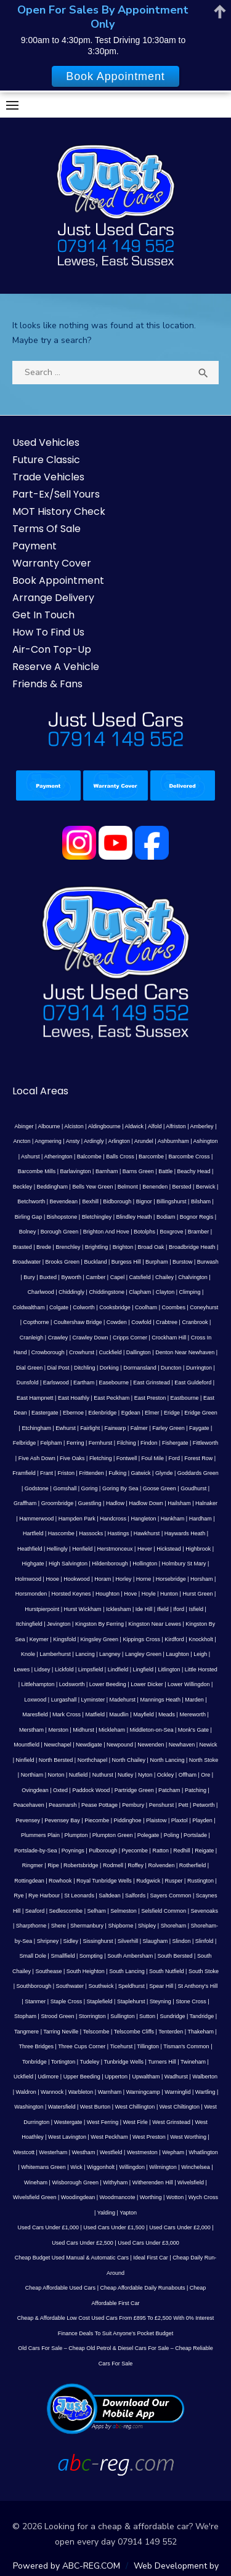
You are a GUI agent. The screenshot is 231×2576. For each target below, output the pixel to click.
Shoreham (174, 1926)
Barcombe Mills (37, 1171)
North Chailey (129, 1760)
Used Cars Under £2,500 (82, 2243)
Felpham (51, 1443)
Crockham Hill (169, 1337)
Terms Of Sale (46, 529)
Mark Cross (66, 1714)
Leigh (200, 1654)
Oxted (60, 1790)
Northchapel (93, 1760)
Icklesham (118, 1609)
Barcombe (151, 1156)
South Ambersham (130, 1956)
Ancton (21, 1141)
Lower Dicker (147, 1684)
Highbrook (198, 1549)
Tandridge (202, 2016)
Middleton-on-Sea (151, 1730)
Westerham (53, 2152)
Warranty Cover (51, 563)
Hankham (173, 1519)
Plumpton (75, 1835)
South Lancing (127, 1971)
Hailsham (179, 1503)
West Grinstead (171, 2122)
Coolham (146, 1307)
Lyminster (93, 1700)
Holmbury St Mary (184, 1564)
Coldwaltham (29, 1307)
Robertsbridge (81, 1865)
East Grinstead (151, 1382)
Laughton (177, 1654)
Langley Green (143, 1654)
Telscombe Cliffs (134, 2032)
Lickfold (64, 1669)
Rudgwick (148, 1881)
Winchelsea (195, 2167)
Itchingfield (29, 1624)
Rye (19, 1895)
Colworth (84, 1307)
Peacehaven (29, 1805)
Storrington (92, 2016)
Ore (205, 1775)
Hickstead (168, 1549)
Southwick (100, 1986)
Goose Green (159, 1488)
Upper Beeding (81, 2076)
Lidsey (42, 1669)
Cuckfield (110, 1352)
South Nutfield (166, 1971)
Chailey (164, 1277)
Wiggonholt (101, 2167)
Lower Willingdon (189, 1684)
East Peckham (111, 1398)
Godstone (37, 1488)
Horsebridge (171, 1579)
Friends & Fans (47, 684)
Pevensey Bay (62, 1820)
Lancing (85, 1654)
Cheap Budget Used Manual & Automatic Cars (72, 2258)
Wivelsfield (190, 2182)
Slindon (181, 1941)
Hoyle (149, 1594)
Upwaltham (146, 2076)
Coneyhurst (204, 1307)
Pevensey (27, 1820)
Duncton (171, 1368)
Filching (126, 1443)
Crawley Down (90, 1337)
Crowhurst (81, 1352)
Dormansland (139, 1368)
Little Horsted (201, 1669)
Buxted (48, 1277)
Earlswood (56, 1382)
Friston (66, 1473)
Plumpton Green (112, 1835)
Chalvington (193, 1277)
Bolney (27, 1232)
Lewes (22, 1669)
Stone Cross (191, 2001)
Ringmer (32, 1865)
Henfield (82, 1549)
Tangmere (26, 2032)
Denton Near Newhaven (184, 1352)
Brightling (96, 1247)
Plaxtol (179, 1820)
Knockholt (200, 1639)
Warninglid (177, 2092)
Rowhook (60, 1881)
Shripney (48, 1941)
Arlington (119, 1141)
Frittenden (91, 1473)
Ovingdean (35, 1790)
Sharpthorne (31, 1926)
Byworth (71, 1277)
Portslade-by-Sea (35, 1850)
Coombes (173, 1307)
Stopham (25, 2016)
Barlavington (75, 1171)
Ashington (205, 1141)
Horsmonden (31, 1594)
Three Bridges (36, 2046)
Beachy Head (193, 1171)
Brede (43, 1247)
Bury (29, 1277)
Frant (46, 1473)
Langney (110, 1654)
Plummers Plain (40, 1835)
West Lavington (67, 2137)
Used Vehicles (45, 442)
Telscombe (96, 2032)
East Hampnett (35, 1398)
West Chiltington (180, 2107)
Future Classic (46, 460)
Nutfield (78, 1775)
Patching (195, 1790)
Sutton (147, 2016)
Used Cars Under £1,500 (114, 2227)
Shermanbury (86, 1926)
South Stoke (203, 1971)
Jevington (59, 1624)
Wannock (52, 2092)
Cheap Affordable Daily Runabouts (142, 2288)
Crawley (58, 1337)
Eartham (83, 1382)
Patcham (169, 1790)
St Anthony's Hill (197, 1986)
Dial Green (29, 1368)
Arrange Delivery (53, 598)
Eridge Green (200, 1413)
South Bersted (175, 1956)
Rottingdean (29, 1881)
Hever (144, 1549)
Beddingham (52, 1187)
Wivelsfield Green (35, 2197)
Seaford (35, 1911)
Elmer (152, 1413)
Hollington (144, 1564)
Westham (83, 2152)
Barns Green (138, 1171)
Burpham (156, 1262)
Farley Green (168, 1428)
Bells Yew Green (92, 1187)
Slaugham (155, 1941)
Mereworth (192, 1714)
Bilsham (201, 1201)
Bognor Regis (197, 1217)
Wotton (175, 2197)
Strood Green (57, 2016)
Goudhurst (193, 1488)
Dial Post (58, 1368)
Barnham (106, 1171)
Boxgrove (171, 1232)
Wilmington (163, 2167)
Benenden (155, 1187)
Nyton (145, 1775)
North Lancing (167, 1760)
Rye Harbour (44, 1895)
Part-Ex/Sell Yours (56, 494)
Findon (149, 1443)
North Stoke (204, 1760)
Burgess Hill (126, 1262)
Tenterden (170, 2032)
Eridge (172, 1413)
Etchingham (36, 1428)
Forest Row (198, 1458)
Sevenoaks (205, 1911)
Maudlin (119, 1714)
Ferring (75, 1443)
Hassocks (91, 1533)
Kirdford (174, 1639)
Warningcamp (143, 2092)
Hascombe (61, 1533)
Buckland (95, 1262)
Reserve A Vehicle (55, 667)
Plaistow (156, 1820)
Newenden (150, 1745)
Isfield (195, 1609)
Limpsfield (90, 1669)
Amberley (202, 1126)
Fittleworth (206, 1443)
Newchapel (57, 1745)
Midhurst (83, 1730)
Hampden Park (77, 1519)
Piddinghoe (128, 1820)
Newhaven (182, 1745)
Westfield (111, 2152)
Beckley (23, 1187)
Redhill (181, 1850)
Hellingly (57, 1549)
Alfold (155, 1126)
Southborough (34, 1986)
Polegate (148, 1835)
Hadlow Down (146, 1503)
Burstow (182, 1262)
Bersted (182, 1187)
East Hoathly (73, 1398)
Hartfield (33, 1533)
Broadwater (26, 1262)
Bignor (144, 1201)
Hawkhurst (147, 1533)
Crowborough (48, 1352)
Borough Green (60, 1232)
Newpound (120, 1745)
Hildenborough (110, 1564)
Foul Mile (153, 1458)
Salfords (135, 1895)
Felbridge (24, 1443)
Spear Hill (161, 1986)
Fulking (117, 1473)
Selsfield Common (163, 1911)
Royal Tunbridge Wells (104, 1881)
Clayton (165, 1292)
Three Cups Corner (81, 2046)
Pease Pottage (99, 1805)
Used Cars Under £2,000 (180, 2227)
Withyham (115, 2182)
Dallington (138, 1352)
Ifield (163, 1609)
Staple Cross (67, 2001)
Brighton (123, 1247)
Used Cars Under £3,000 (148, 2243)
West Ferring (102, 2122)
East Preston (150, 1398)
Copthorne (36, 1322)
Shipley (147, 1926)
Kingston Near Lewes (154, 1624)
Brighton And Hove (106, 1232)
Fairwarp (115, 1428)
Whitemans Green (43, 2167)
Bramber (198, 1232)
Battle (165, 1171)
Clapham (140, 1292)
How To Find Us (48, 632)
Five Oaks (72, 1458)
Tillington (148, 2046)
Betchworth (31, 1201)
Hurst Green (197, 1594)
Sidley (71, 1941)
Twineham (193, 2062)
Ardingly (94, 1141)
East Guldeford (192, 1382)
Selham (96, 1911)
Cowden (117, 1322)
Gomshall (64, 1488)
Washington (28, 2107)
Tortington (63, 2062)
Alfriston (176, 1126)
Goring (89, 1488)
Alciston (74, 1126)
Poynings (73, 1850)
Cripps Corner (130, 1337)
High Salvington (68, 1564)
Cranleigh (32, 1337)
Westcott (23, 2152)
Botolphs (144, 1232)
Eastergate (45, 1413)
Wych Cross (203, 2197)
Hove (130, 1594)
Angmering (48, 1141)
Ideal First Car (150, 2258)
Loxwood (35, 1700)
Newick (208, 1745)
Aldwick (134, 1126)
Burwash (208, 1262)
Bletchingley (97, 1217)
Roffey (136, 1865)
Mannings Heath (160, 1700)
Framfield (24, 1473)
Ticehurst (121, 2046)
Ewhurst (65, 1428)
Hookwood (76, 1579)
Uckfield (23, 2076)
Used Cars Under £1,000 (48, 2227)
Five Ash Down (36, 1458)
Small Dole (33, 1956)
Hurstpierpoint (42, 1609)
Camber (95, 1277)
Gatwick (141, 1473)
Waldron (26, 2092)
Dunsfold (28, 1382)
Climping (190, 1292)
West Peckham (109, 2137)
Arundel (143, 1141)
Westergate (68, 2122)
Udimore (48, 2076)
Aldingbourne (104, 1126)
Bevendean (64, 1201)
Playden (202, 1820)
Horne (144, 1579)
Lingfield (143, 1669)
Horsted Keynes (71, 1594)
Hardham (200, 1519)
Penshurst (161, 1805)
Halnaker (206, 1503)
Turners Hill (162, 2062)
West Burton (95, 2107)
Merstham (31, 1730)
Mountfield (26, 1745)
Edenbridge (102, 1413)
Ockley (165, 1775)
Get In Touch (43, 615)
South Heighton (86, 1971)
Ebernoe (73, 1413)
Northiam (32, 1775)
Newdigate (89, 1745)
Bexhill (90, 1201)
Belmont (128, 1187)
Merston (58, 1730)
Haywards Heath (185, 1533)
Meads (166, 1714)
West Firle (135, 2122)
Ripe (53, 1865)
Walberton (204, 2076)
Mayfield (143, 1714)
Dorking (109, 1368)
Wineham (35, 2182)
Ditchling (84, 1368)
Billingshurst (171, 1201)
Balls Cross (120, 1156)
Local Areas (40, 1091)
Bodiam (166, 1217)
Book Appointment (58, 580)
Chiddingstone (106, 1292)
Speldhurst (131, 1986)
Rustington (200, 1881)
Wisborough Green (75, 2182)
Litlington (169, 1669)
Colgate (58, 1307)
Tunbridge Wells (123, 2062)
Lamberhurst (55, 1654)
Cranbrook (195, 1322)
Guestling (90, 1503)
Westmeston (142, 2152)
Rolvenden (161, 1865)
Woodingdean (78, 2197)
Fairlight (90, 1428)
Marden (194, 1700)
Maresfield (35, 1714)
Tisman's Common (186, 2046)
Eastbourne (185, 1398)
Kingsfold (64, 1639)
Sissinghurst (98, 1941)
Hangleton (143, 1519)
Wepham (173, 2152)
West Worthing (188, 2137)
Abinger (24, 1126)
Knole (28, 1654)
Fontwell (126, 1458)
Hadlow (115, 1503)
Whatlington (203, 2152)
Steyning (160, 2001)
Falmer (139, 1428)
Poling (171, 1835)
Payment (34, 546)
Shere (58, 1926)
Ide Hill (144, 1609)
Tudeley (90, 2062)
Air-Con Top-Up (51, 649)
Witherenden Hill (152, 2182)
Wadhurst (176, 2076)
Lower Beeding (107, 1684)
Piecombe (96, 1820)
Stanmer (35, 2001)
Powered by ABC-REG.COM (66, 2566)
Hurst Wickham (83, 1609)
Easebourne (114, 1382)
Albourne (49, 1126)
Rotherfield (192, 1865)
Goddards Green (198, 1473)
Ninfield (24, 1760)
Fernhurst (101, 1443)
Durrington (199, 1368)
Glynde (164, 1473)
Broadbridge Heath (192, 1247)
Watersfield (62, 2107)
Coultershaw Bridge (78, 1322)
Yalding (106, 2213)
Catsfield (140, 1277)
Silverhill (128, 1941)
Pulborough (103, 1850)
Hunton (169, 1594)
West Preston (149, 2137)
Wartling (205, 2092)
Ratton (160, 1850)
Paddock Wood (91, 1790)
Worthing (151, 2197)
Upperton (116, 2076)
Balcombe (89, 1156)
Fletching (100, 1458)
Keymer (39, 1639)
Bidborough (117, 1201)
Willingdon (132, 2167)
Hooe (52, 1579)
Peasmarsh (63, 1805)
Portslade (195, 1835)
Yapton (128, 2213)
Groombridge (57, 1503)
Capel (117, 1277)
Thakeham (201, 2032)
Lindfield (118, 1669)
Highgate (33, 1564)
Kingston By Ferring (99, 1624)
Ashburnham (173, 1141)
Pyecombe (135, 1850)
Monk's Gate (193, 1730)
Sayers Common (170, 1895)
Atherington (58, 1156)
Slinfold (204, 1941)
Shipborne (120, 1926)
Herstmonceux (115, 1549)
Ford (174, 1458)
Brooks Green (63, 1262)
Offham (188, 1775)
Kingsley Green (100, 1639)
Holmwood (28, 1579)
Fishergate (175, 1443)
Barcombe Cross (188, 1156)
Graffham (25, 1503)
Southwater (70, 1986)
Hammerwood (36, 1519)
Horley (124, 1579)
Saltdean (110, 1895)
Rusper (174, 1881)
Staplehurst (131, 2001)
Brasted (22, 1247)
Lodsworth (72, 1684)
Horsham (201, 1579)
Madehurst (123, 1700)
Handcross (113, 1519)
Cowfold (141, 1322)
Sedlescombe (66, 1911)
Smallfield (63, 1956)
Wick (76, 2167)
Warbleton (81, 2092)
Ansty (73, 1141)
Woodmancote (118, 2197)
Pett (183, 1805)
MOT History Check (58, 511)
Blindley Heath (134, 1217)
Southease (48, 1971)
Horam (102, 1579)
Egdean (130, 1413)
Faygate (199, 1428)
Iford (178, 1609)
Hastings (118, 1533)
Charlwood (41, 1292)
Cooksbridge (115, 1307)
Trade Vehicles (48, 477)
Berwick (206, 1187)
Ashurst (30, 1156)
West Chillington (135, 2107)
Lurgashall (64, 1700)
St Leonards (79, 1895)
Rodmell (113, 1865)
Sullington (122, 2016)
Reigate (204, 1850)
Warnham (110, 2092)
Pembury (133, 1805)
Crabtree (166, 1322)
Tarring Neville (60, 2032)
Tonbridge (34, 2062)
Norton (55, 1775)
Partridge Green (134, 1790)
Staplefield (100, 2001)
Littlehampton (37, 1684)
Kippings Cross (141, 1639)
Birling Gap (29, 1217)
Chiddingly (71, 1292)
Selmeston (123, 1911)
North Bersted (56, 1760)
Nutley (126, 1775)
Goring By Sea (120, 1488)
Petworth (204, 1805)
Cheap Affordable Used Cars (60, 2288)
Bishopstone (62, 1217)
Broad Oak (151, 1247)
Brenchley (67, 1247)
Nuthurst (102, 1775)
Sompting (91, 1956)
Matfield (95, 1714)
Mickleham (112, 1730)
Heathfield (30, 1549)
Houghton (107, 1594)
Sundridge (172, 2016)
